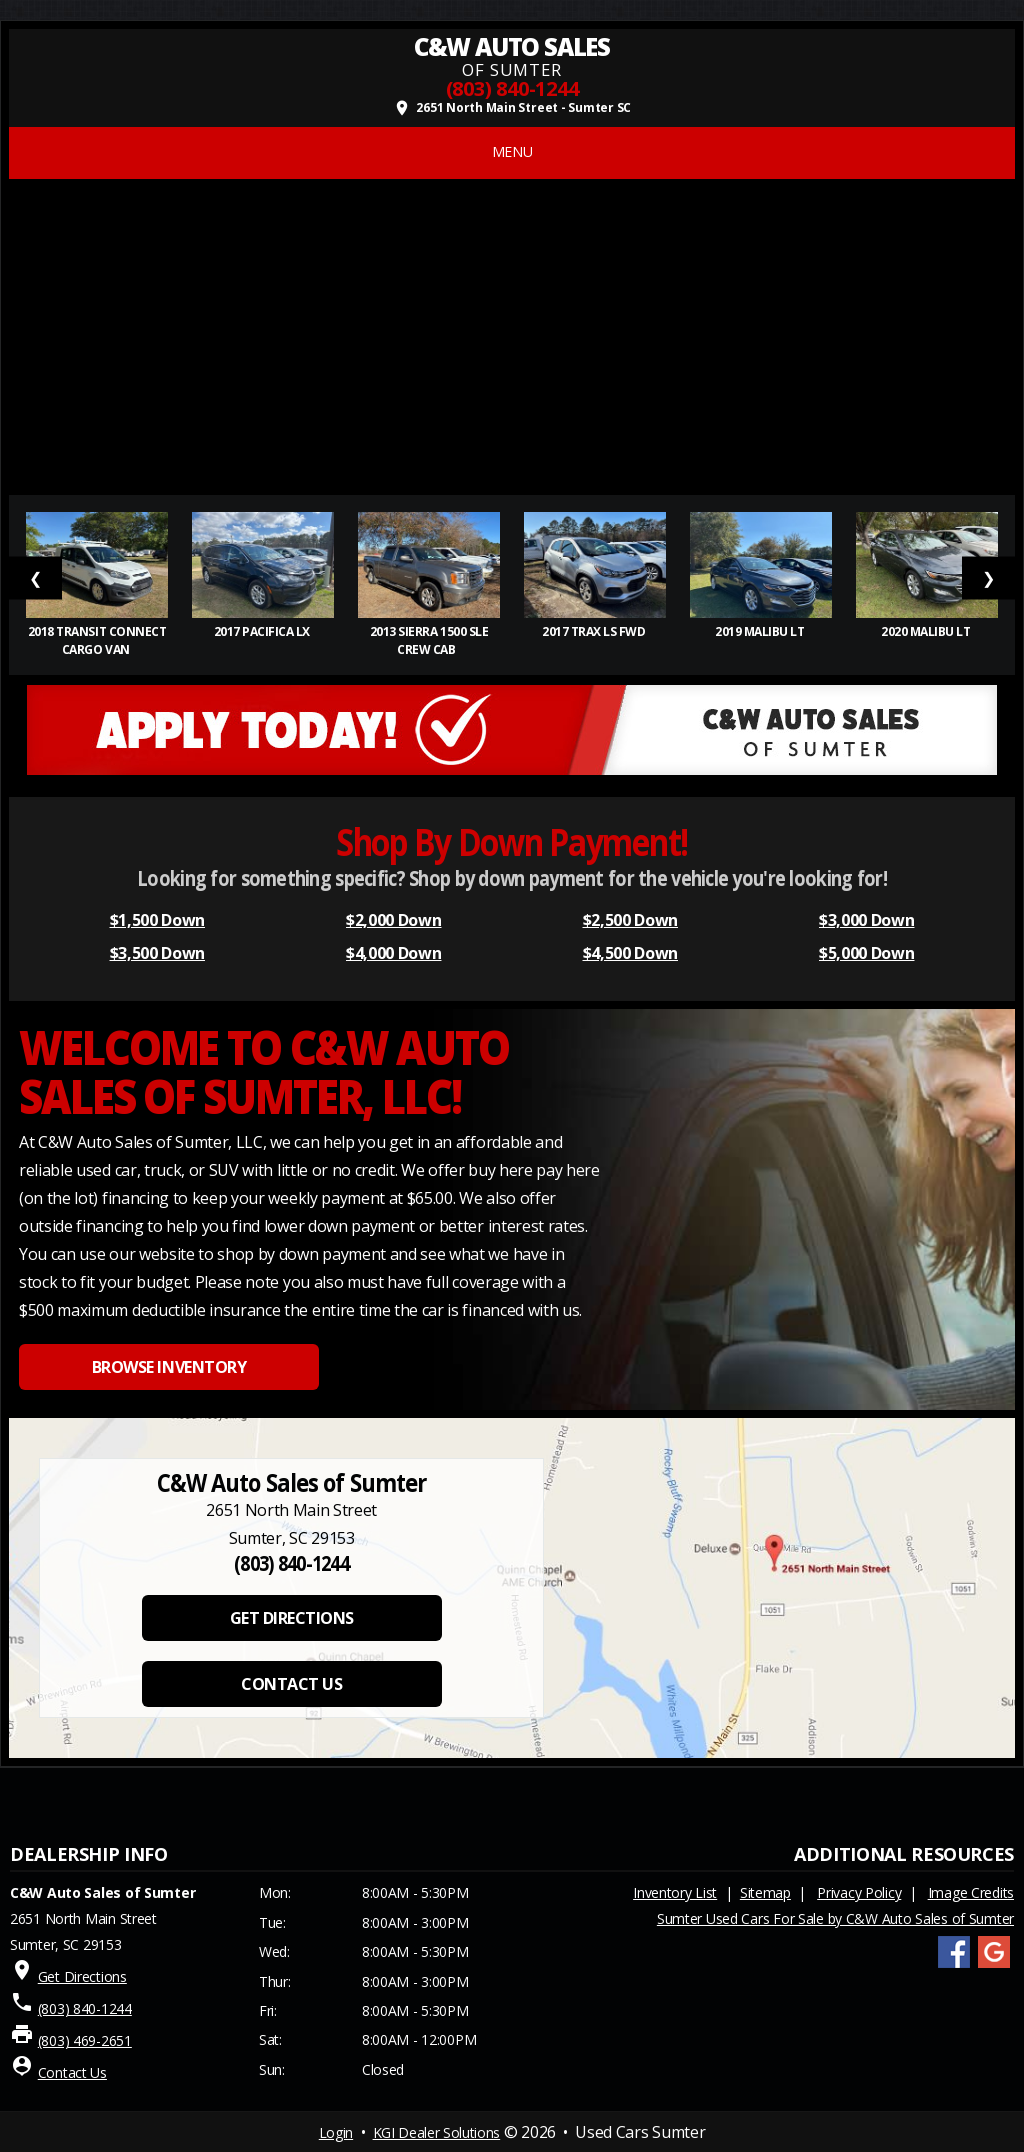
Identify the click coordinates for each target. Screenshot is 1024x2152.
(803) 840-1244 (512, 88)
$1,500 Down (157, 920)
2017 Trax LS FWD (595, 631)
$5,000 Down (866, 953)
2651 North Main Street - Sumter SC (512, 108)
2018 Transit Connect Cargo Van (97, 640)
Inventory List (675, 1892)
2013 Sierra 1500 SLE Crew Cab (429, 640)
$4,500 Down (630, 953)
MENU (512, 151)
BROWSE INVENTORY (169, 1367)
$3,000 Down (866, 920)
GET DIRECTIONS (292, 1618)
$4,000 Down (393, 953)
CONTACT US (291, 1684)
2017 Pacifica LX (263, 631)
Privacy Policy (859, 1892)
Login (336, 2132)
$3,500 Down (157, 953)
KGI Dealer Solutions (437, 2132)
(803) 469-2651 (85, 2040)
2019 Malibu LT (761, 631)
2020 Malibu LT (927, 631)
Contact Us (72, 2072)
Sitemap (765, 1892)
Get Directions (82, 1976)
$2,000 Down (393, 920)
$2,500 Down (630, 920)
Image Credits (971, 1892)
